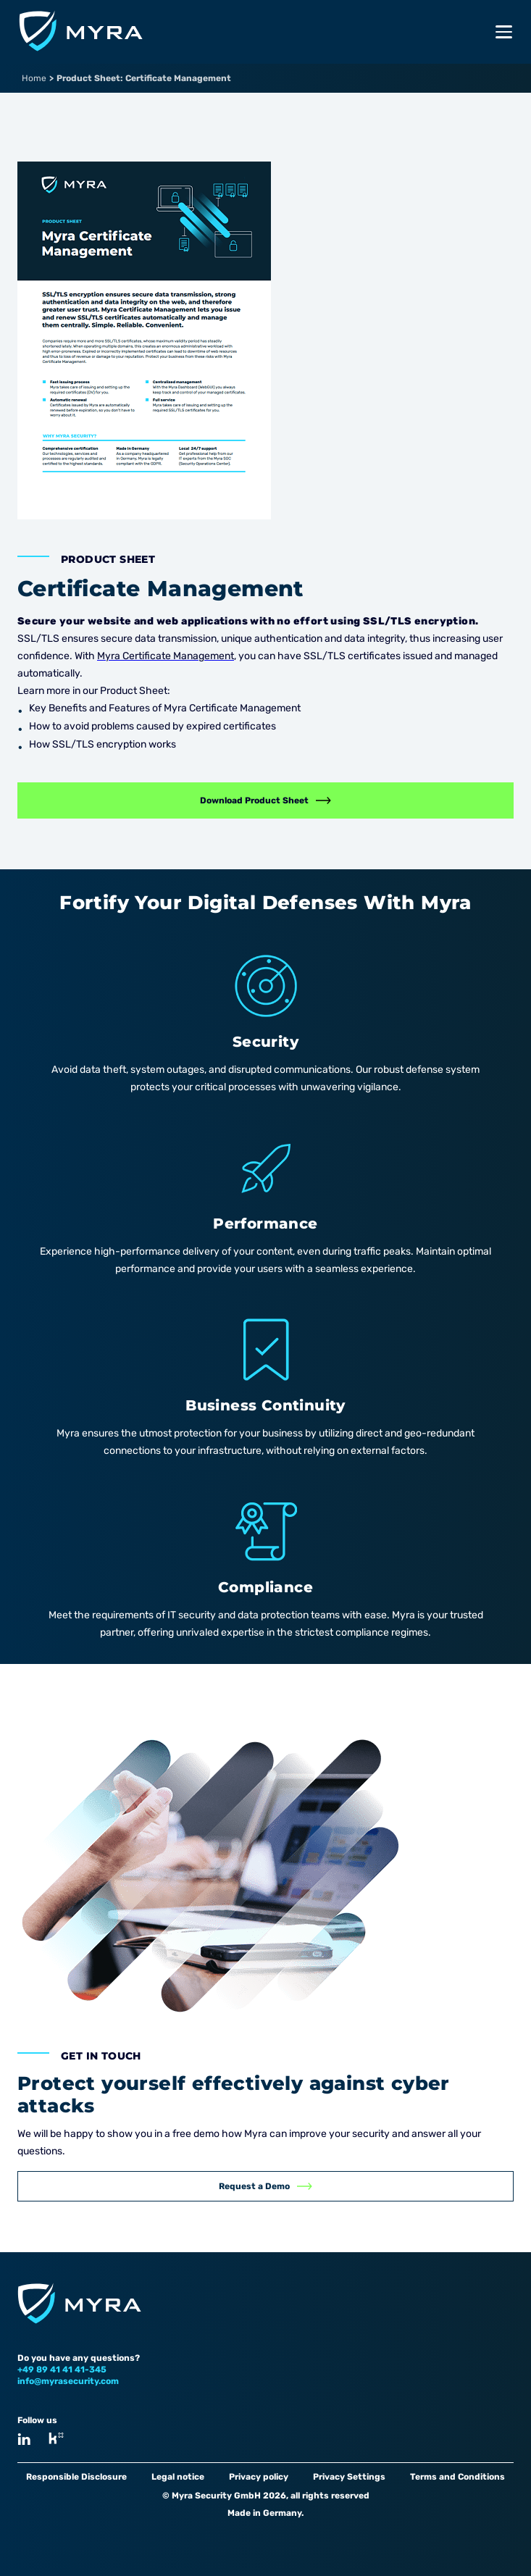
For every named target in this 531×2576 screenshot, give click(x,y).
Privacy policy (258, 2477)
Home (34, 78)
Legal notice (177, 2477)
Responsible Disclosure (76, 2477)
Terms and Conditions (457, 2477)
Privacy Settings (349, 2477)
